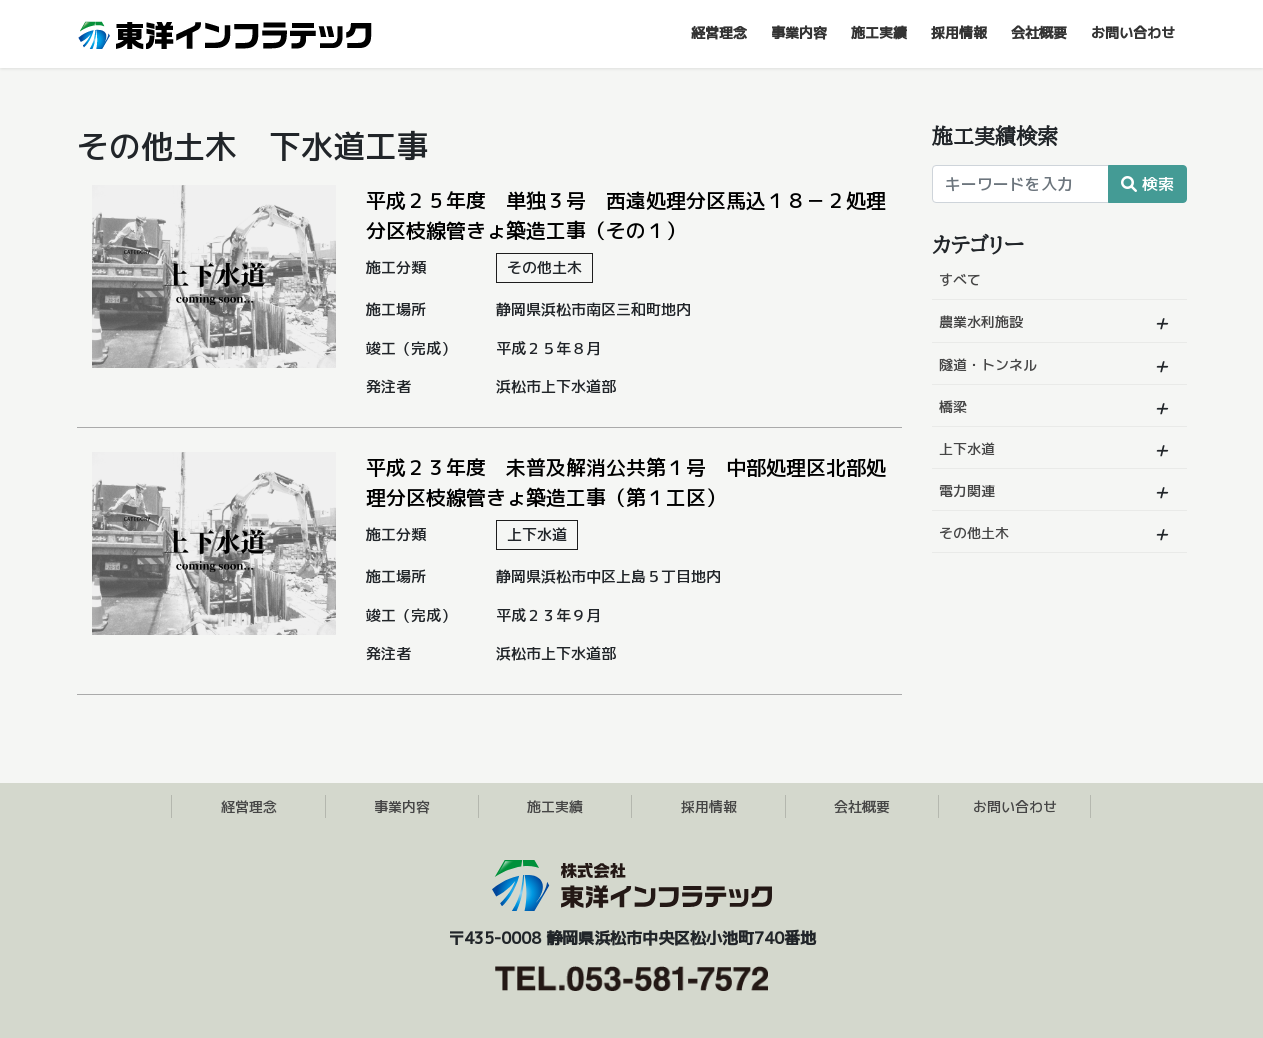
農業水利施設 (981, 321)
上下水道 (967, 448)
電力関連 (967, 490)
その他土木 (974, 532)
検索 (1147, 184)
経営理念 (249, 806)
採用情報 (709, 806)
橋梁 (953, 406)
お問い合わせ (1015, 806)
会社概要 (862, 806)
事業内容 (402, 806)
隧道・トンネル (988, 364)
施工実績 (555, 806)
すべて (960, 279)
